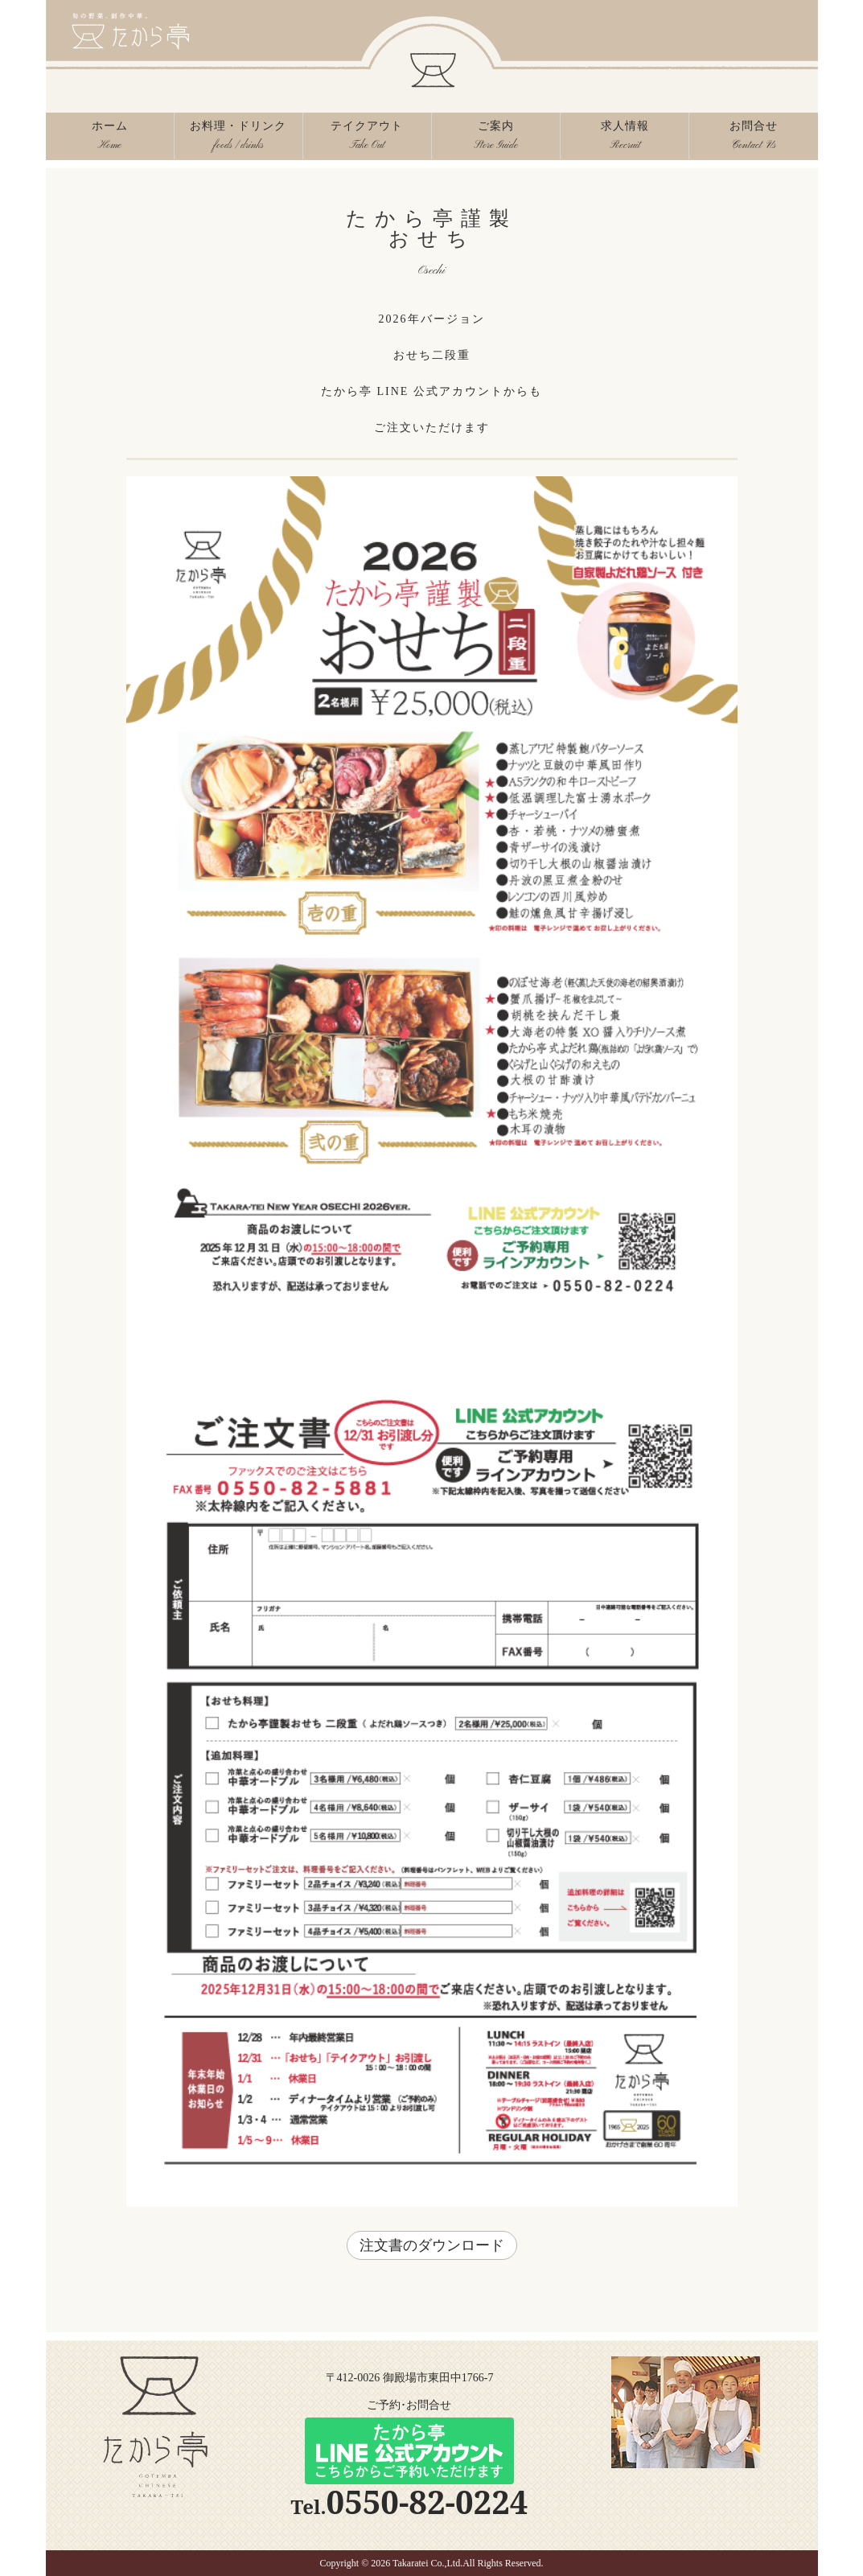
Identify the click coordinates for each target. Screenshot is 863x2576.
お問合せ (753, 140)
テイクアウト (367, 140)
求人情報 (624, 140)
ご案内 (496, 140)
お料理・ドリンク (238, 140)
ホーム (110, 140)
